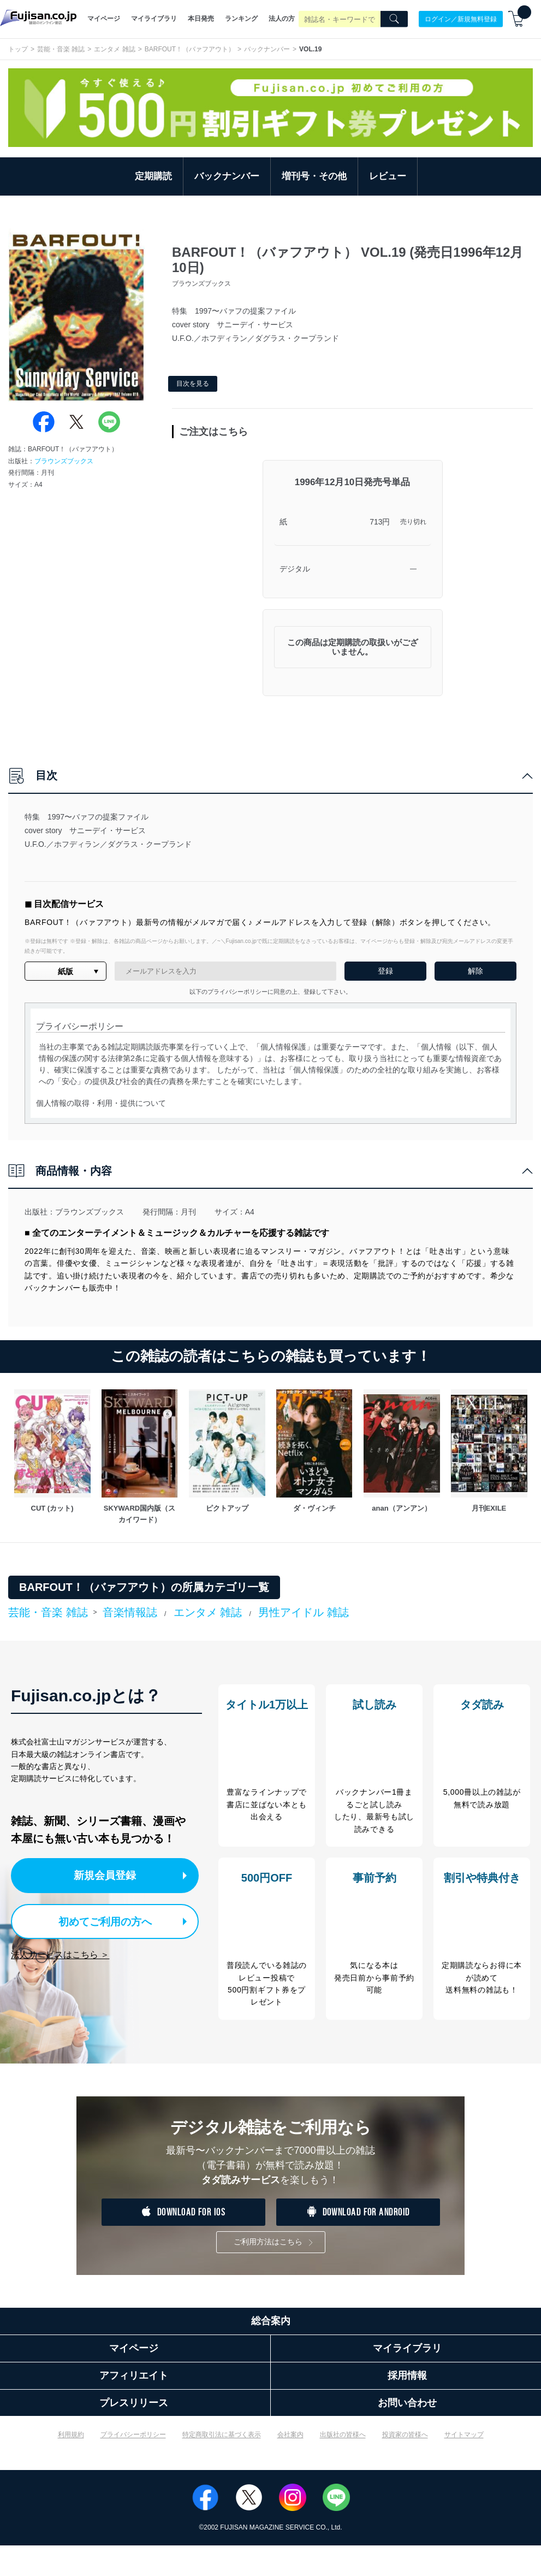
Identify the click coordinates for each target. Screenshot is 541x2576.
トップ (18, 49)
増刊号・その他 (314, 176)
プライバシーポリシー (133, 2465)
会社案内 (290, 2465)
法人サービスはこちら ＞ (60, 1951)
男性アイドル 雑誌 (303, 1612)
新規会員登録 (108, 1874)
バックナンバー (267, 49)
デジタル (295, 568)
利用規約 (71, 2465)
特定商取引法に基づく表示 (221, 2465)
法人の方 (282, 18)
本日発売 (201, 18)
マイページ (103, 18)
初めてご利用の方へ (98, 1919)
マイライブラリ (154, 18)
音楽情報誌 (130, 1612)
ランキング (241, 18)
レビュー (387, 176)
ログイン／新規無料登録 (461, 18)
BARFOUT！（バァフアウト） (190, 49)
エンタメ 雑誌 (114, 49)
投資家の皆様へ (405, 2465)
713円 (380, 521)
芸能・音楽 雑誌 (61, 49)
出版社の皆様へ (343, 2465)
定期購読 (153, 176)
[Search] (394, 19)
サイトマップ (464, 2465)
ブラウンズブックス (63, 461)
